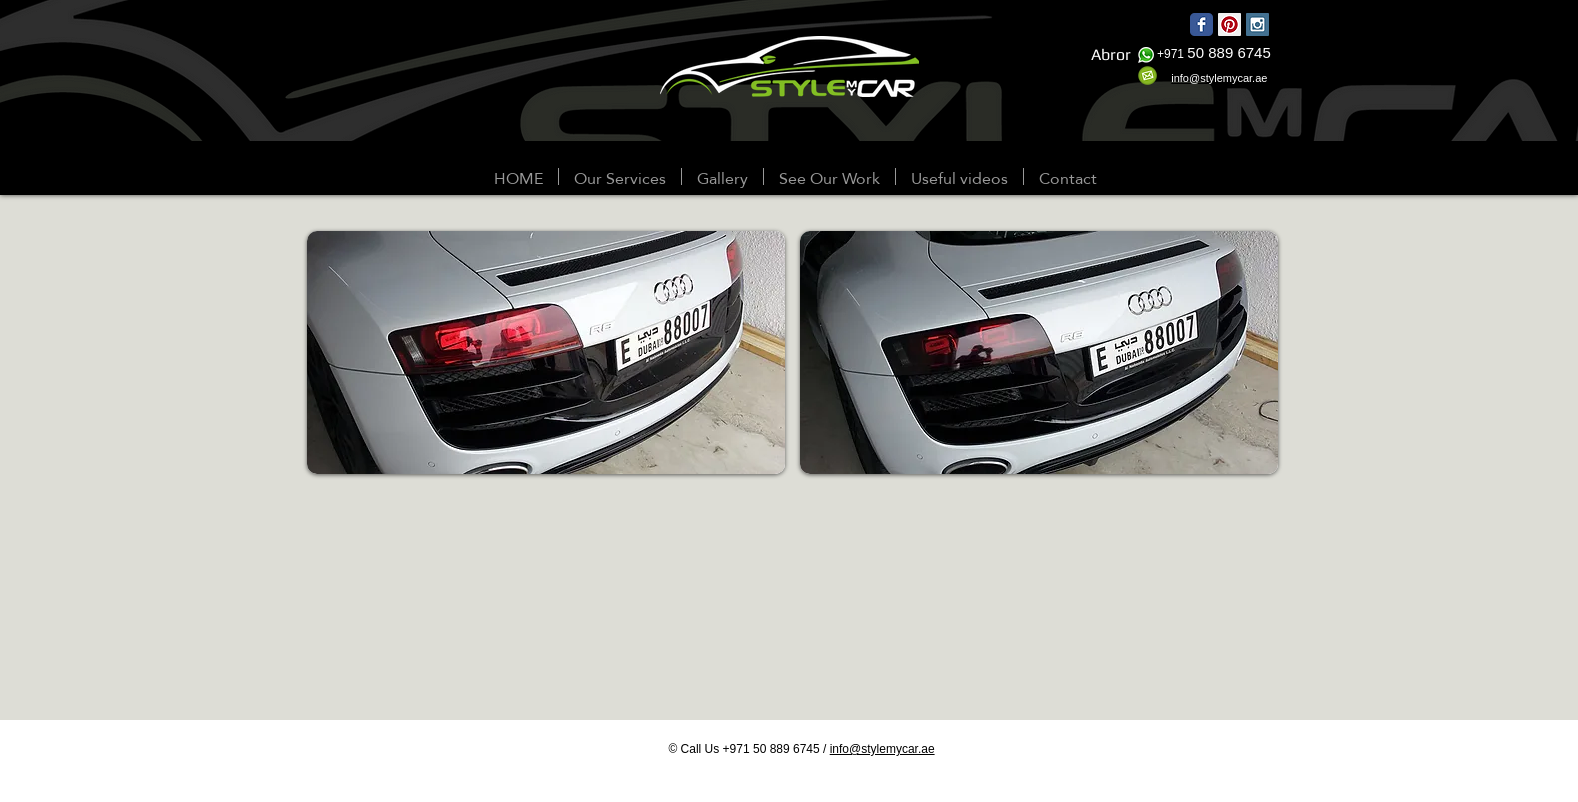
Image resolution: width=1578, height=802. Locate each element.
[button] (722, 176)
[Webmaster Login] (61, 178)
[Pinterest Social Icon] (1229, 24)
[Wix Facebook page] (1201, 24)
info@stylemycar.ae (882, 749)
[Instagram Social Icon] (1257, 24)
